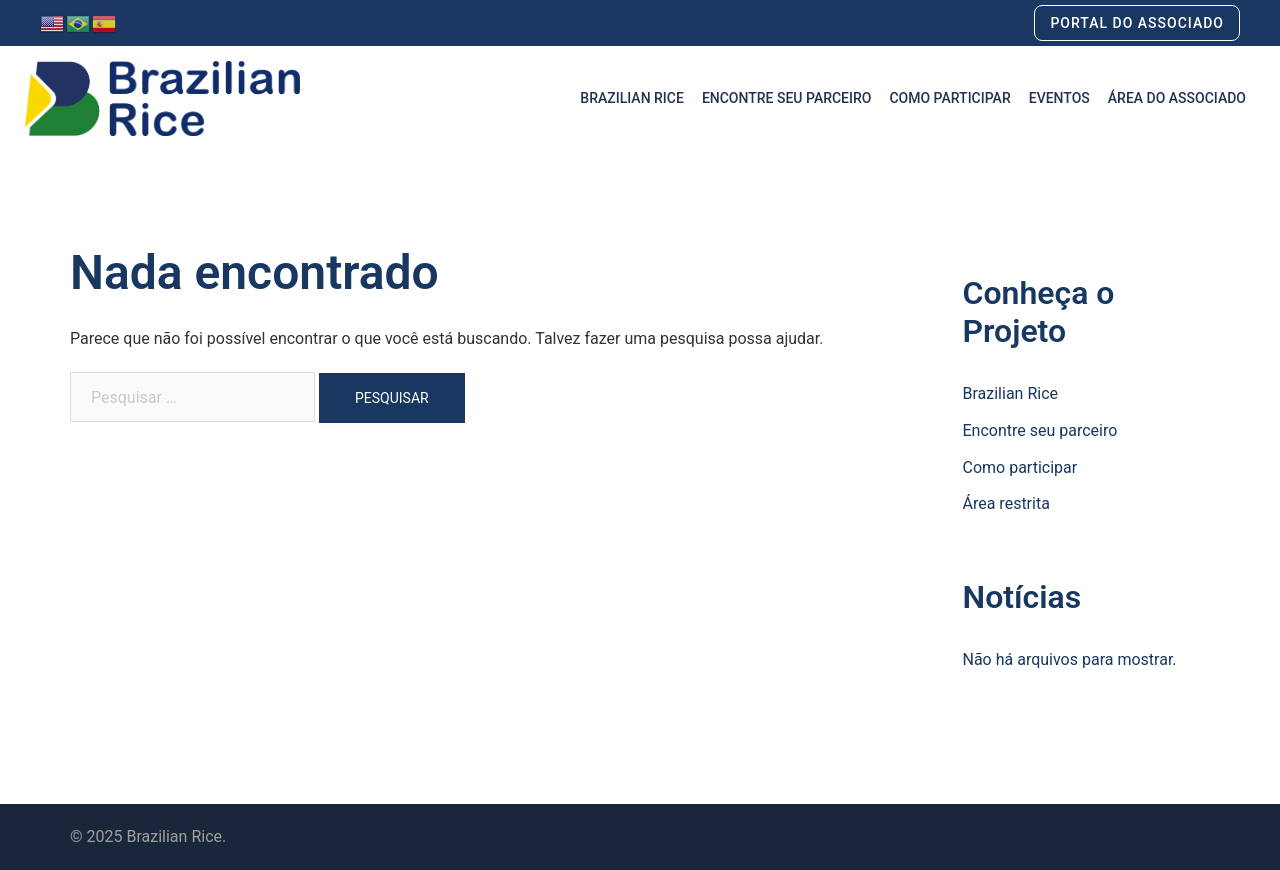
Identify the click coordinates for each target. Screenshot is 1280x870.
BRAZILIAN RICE (632, 98)
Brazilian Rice (1011, 393)
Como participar (1020, 467)
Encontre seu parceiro (1040, 430)
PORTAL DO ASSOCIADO (1137, 23)
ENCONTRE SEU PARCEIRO (787, 98)
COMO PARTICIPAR (949, 98)
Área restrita (1006, 503)
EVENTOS (1059, 98)
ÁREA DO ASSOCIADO (1177, 98)
